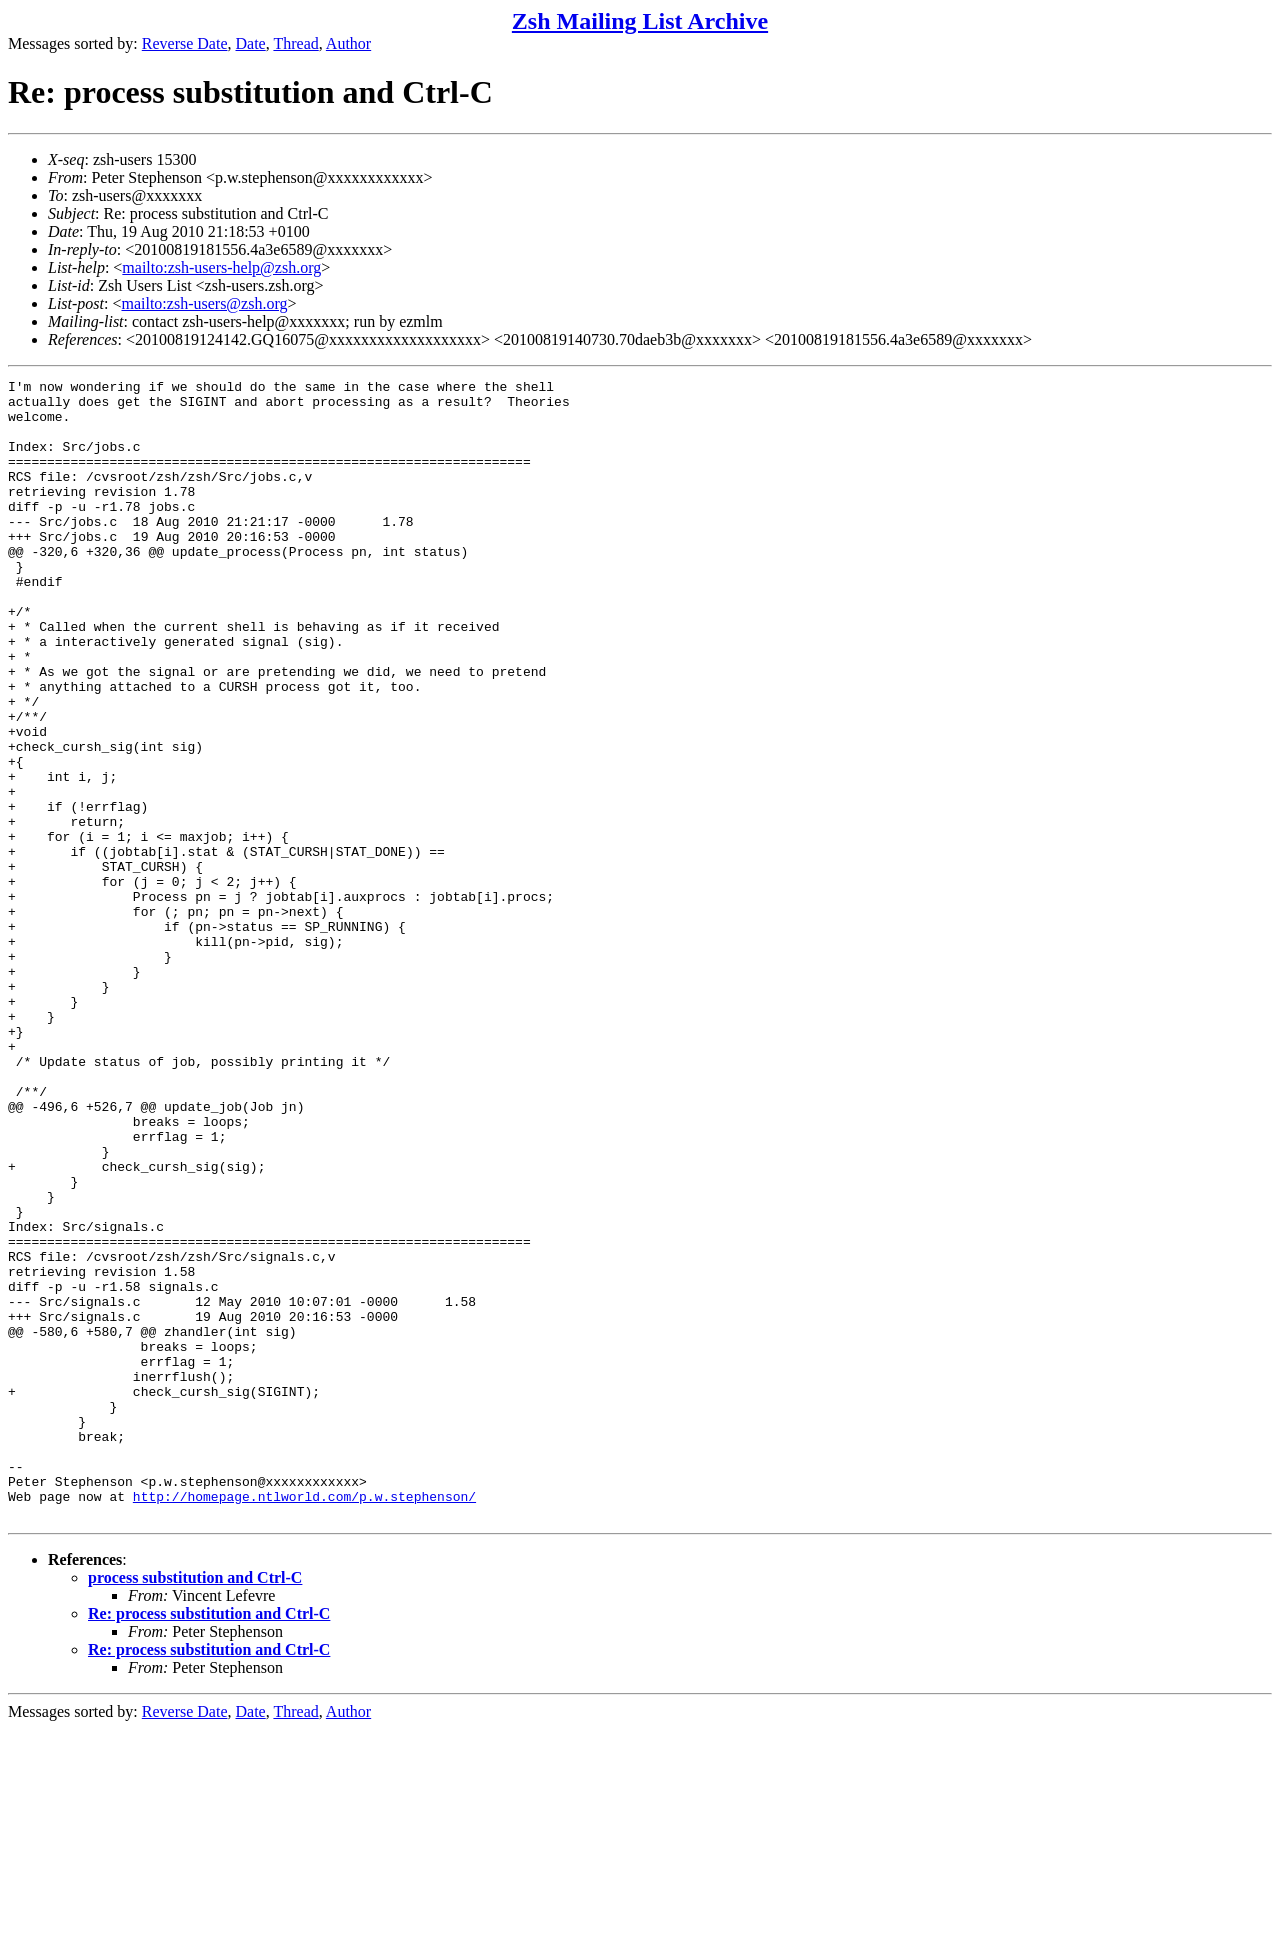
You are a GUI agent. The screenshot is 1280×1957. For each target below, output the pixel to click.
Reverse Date (185, 43)
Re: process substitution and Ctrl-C (209, 1841)
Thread (295, 43)
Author (348, 43)
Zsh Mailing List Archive (640, 21)
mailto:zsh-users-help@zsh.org (221, 267)
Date (251, 43)
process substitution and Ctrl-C (195, 1805)
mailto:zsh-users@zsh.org (204, 303)
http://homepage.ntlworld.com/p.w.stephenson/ (304, 1721)
